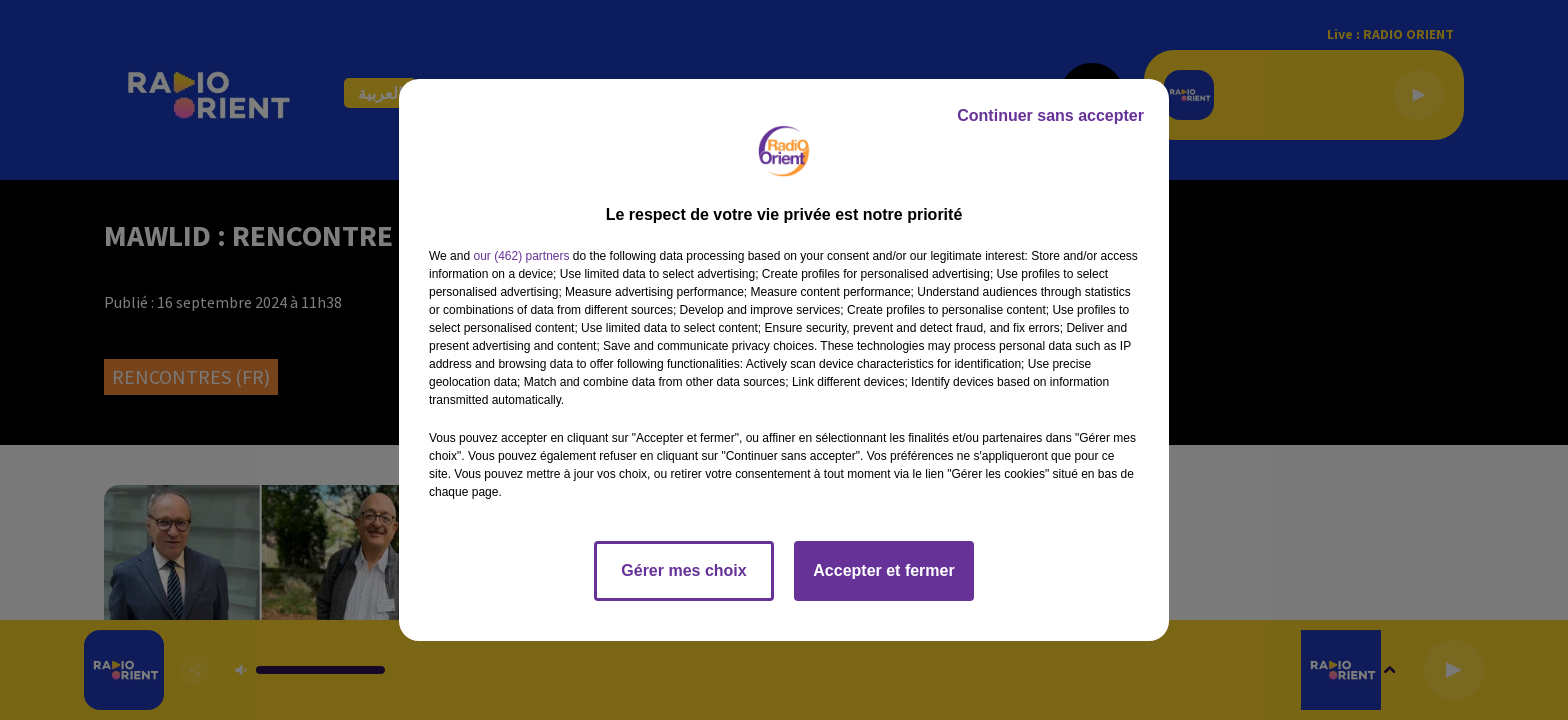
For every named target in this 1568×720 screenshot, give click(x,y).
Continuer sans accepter (1050, 115)
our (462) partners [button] (521, 256)
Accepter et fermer (883, 570)
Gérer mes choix (683, 570)
